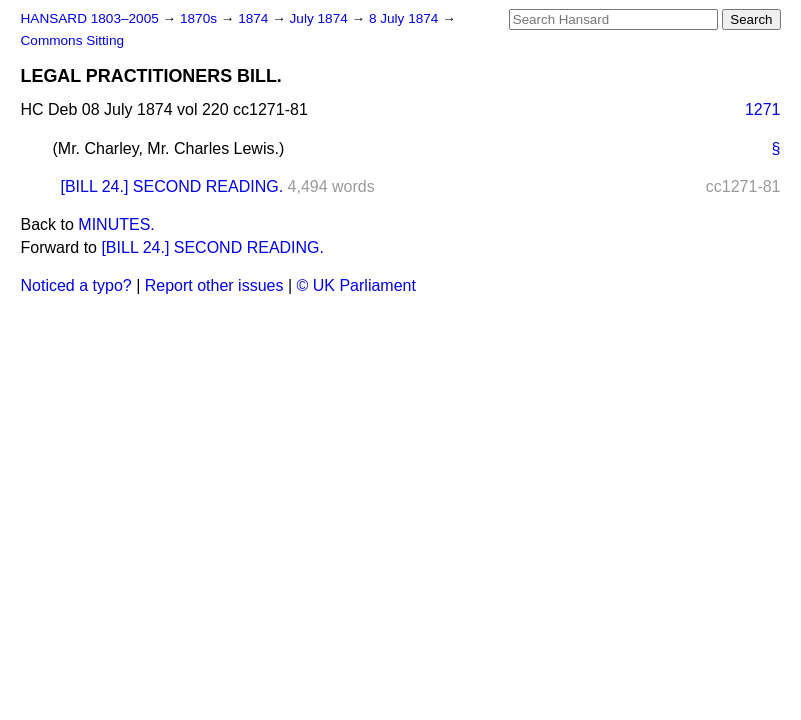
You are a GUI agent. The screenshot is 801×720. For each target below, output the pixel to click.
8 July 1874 (405, 18)
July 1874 (321, 18)
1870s (200, 18)
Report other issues (214, 285)
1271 (763, 109)
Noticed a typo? (76, 285)
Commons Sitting (73, 40)
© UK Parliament (356, 285)
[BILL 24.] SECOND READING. (172, 186)
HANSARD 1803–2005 (90, 18)
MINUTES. (116, 224)
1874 (255, 18)
